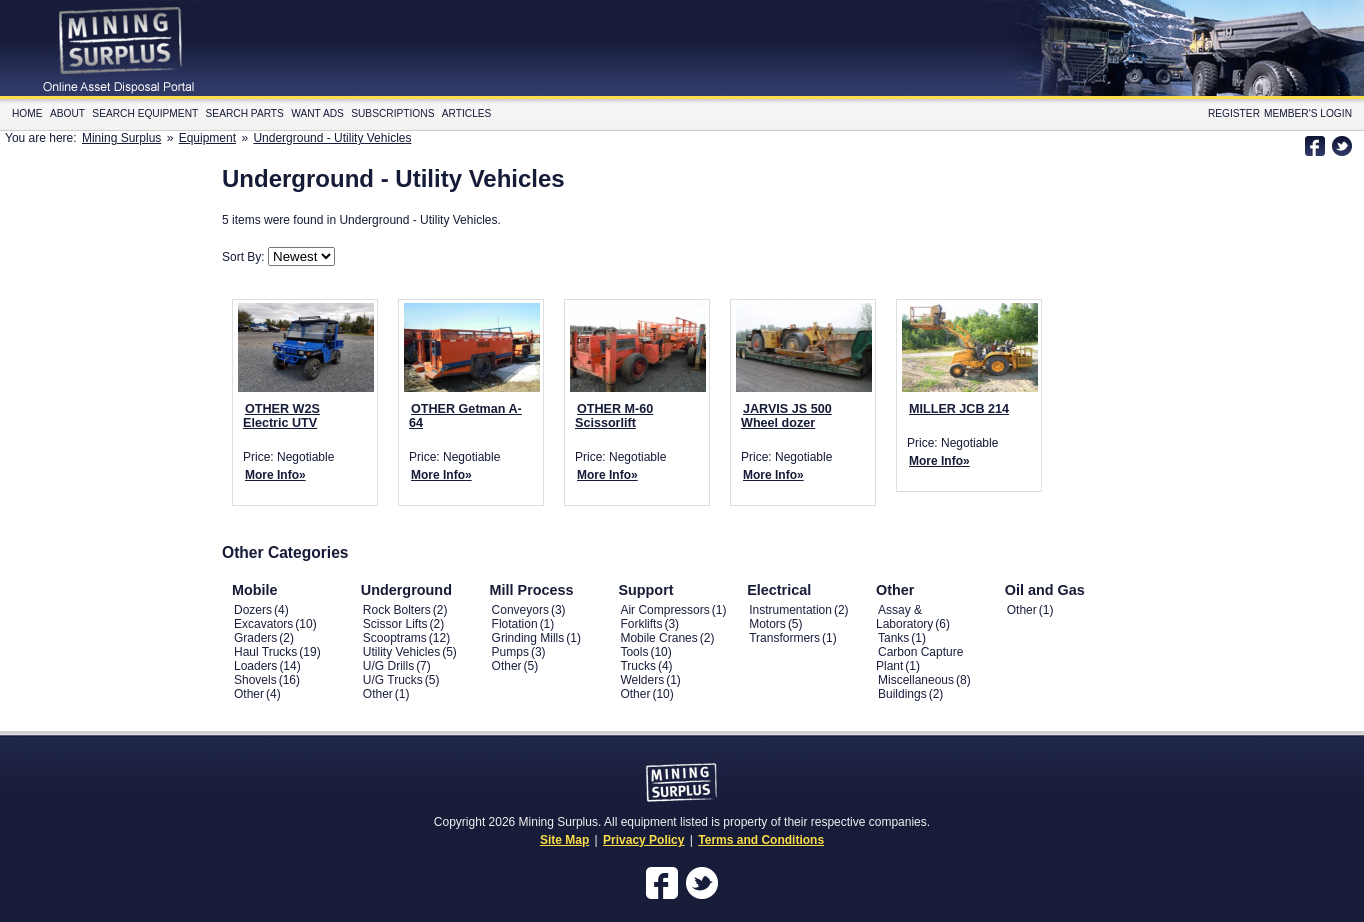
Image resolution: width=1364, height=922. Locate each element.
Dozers (253, 610)
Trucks (638, 666)
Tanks (893, 638)
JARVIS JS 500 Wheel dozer (786, 416)
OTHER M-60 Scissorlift (614, 416)
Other (249, 694)
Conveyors (520, 610)
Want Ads (317, 113)
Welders (642, 680)
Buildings (902, 694)
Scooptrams (395, 638)
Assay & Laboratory (904, 617)
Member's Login (1308, 113)
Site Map (564, 840)
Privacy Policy (643, 840)
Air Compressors (664, 610)
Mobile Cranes (658, 638)
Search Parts (245, 113)
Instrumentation (790, 610)
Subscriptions (392, 113)
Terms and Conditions (761, 840)
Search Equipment (145, 113)
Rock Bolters (397, 610)
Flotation (515, 624)
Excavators (263, 624)
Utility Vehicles (401, 652)
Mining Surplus (121, 138)
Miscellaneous (916, 680)
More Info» (275, 475)
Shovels (255, 680)
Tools (634, 652)
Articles (467, 113)
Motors (767, 624)
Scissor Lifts (395, 624)
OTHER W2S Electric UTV (281, 416)
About (67, 113)
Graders (255, 638)
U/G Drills (388, 666)
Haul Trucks (265, 652)
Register (1234, 113)
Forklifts (641, 624)
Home (27, 113)
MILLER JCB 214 (959, 409)
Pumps (510, 652)
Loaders (255, 666)
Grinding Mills (528, 638)
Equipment (207, 138)
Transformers (784, 638)
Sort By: (245, 257)
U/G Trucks (393, 680)
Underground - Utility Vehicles (332, 138)
